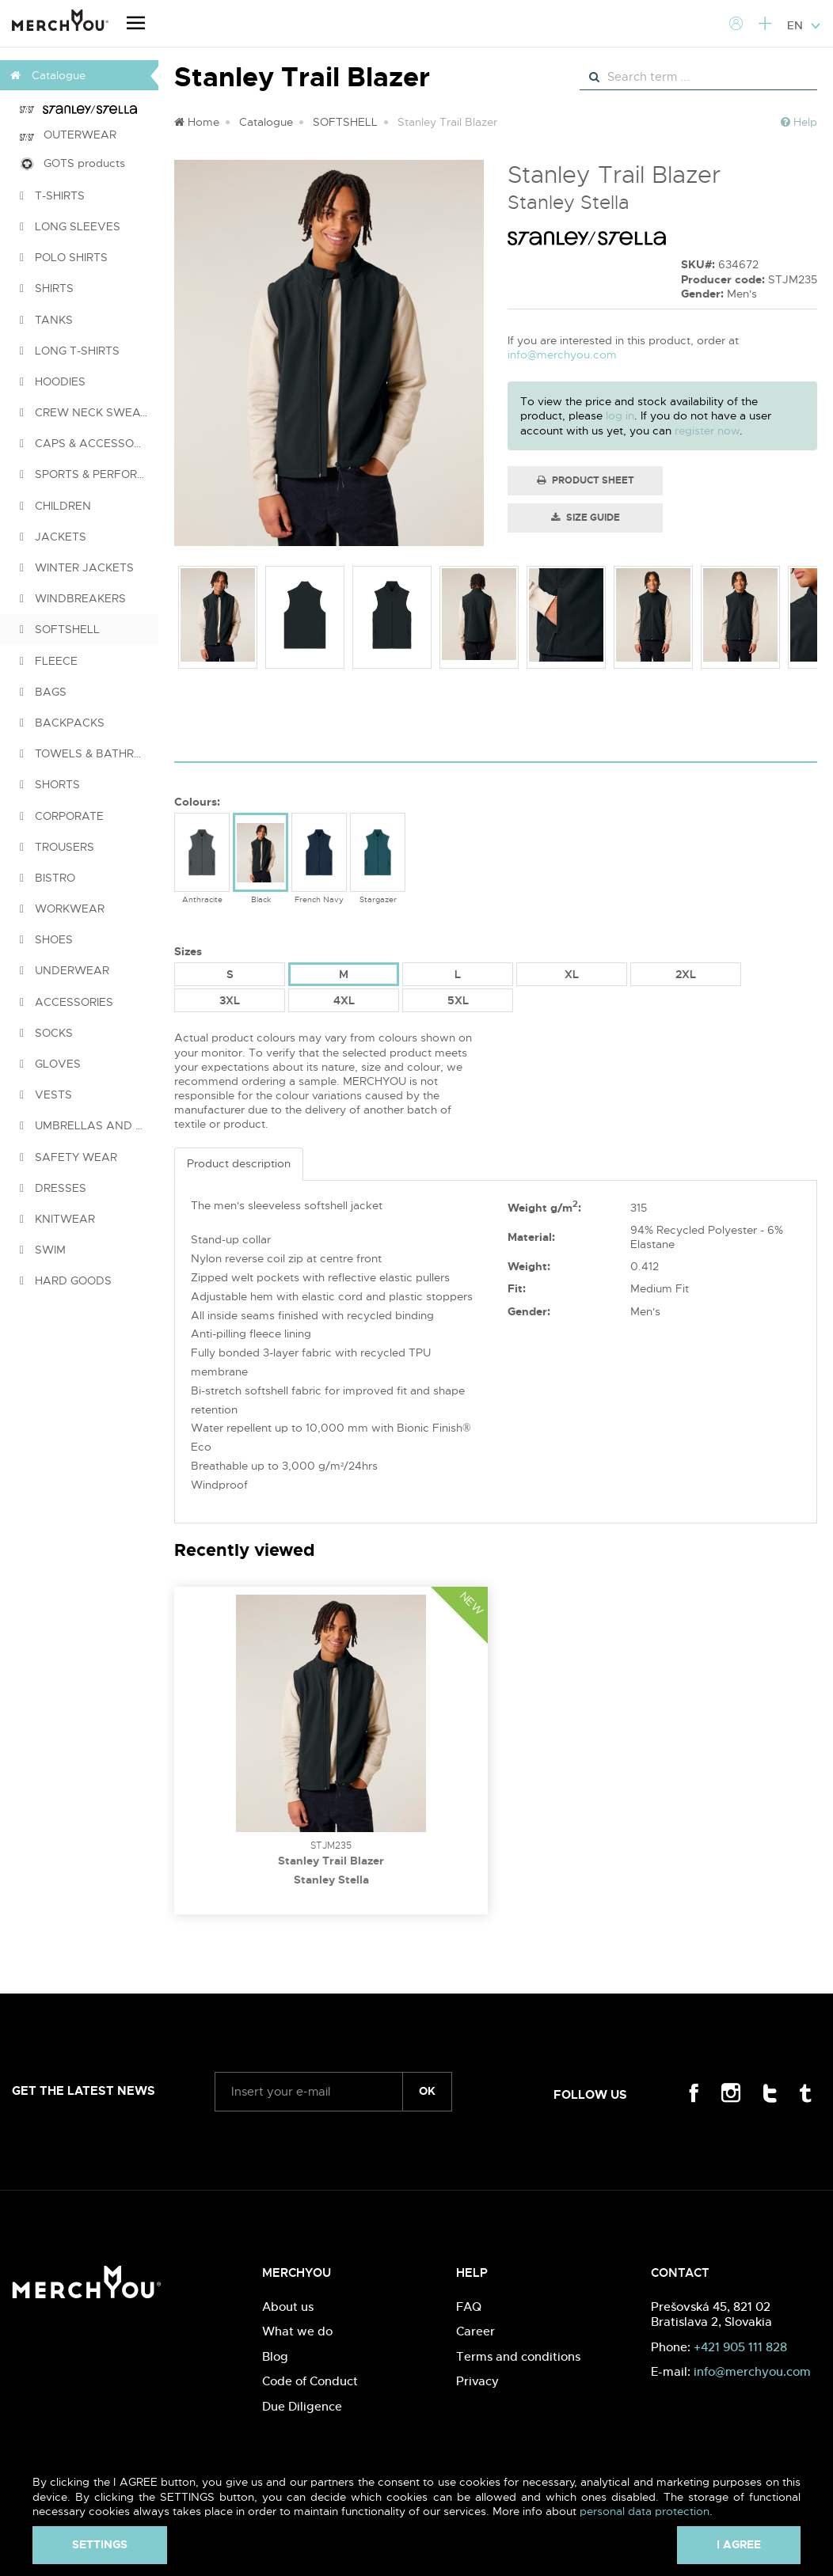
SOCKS (46, 1033)
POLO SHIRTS (64, 257)
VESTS (46, 1094)
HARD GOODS (66, 1280)
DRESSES (53, 1188)
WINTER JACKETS (77, 567)
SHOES (46, 939)
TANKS (46, 320)
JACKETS (53, 536)
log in (620, 415)
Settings (99, 2544)
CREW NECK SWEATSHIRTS (89, 412)
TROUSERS (57, 847)
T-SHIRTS (52, 195)
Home (196, 122)
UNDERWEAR (64, 970)
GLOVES (50, 1064)
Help (799, 122)
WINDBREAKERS (73, 598)
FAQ (468, 2306)
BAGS (43, 692)
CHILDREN (55, 506)
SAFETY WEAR (68, 1157)
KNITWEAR (57, 1219)
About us (288, 2306)
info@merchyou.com (562, 354)
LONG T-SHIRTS (70, 350)
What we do (297, 2331)
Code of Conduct (310, 2380)
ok (427, 2091)
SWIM (43, 1249)
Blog (275, 2356)
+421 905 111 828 (740, 2346)
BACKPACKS (62, 722)
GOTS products (72, 163)
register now (707, 430)
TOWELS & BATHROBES (89, 753)
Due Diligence (302, 2406)
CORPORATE (62, 816)
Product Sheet (585, 480)
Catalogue (266, 122)
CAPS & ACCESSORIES (89, 443)
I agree (739, 2544)
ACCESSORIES (66, 1002)
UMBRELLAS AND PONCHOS (89, 1125)
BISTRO (47, 878)
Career (475, 2331)
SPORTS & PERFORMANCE (89, 474)
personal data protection (644, 2511)
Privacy (477, 2380)
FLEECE (49, 661)
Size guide (585, 517)
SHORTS (50, 784)
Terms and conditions (518, 2356)
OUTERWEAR (68, 134)
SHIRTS (47, 288)
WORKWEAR (62, 908)
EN (804, 25)
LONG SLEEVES (70, 226)
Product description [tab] (239, 1163)
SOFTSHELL (60, 629)
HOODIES (53, 381)
